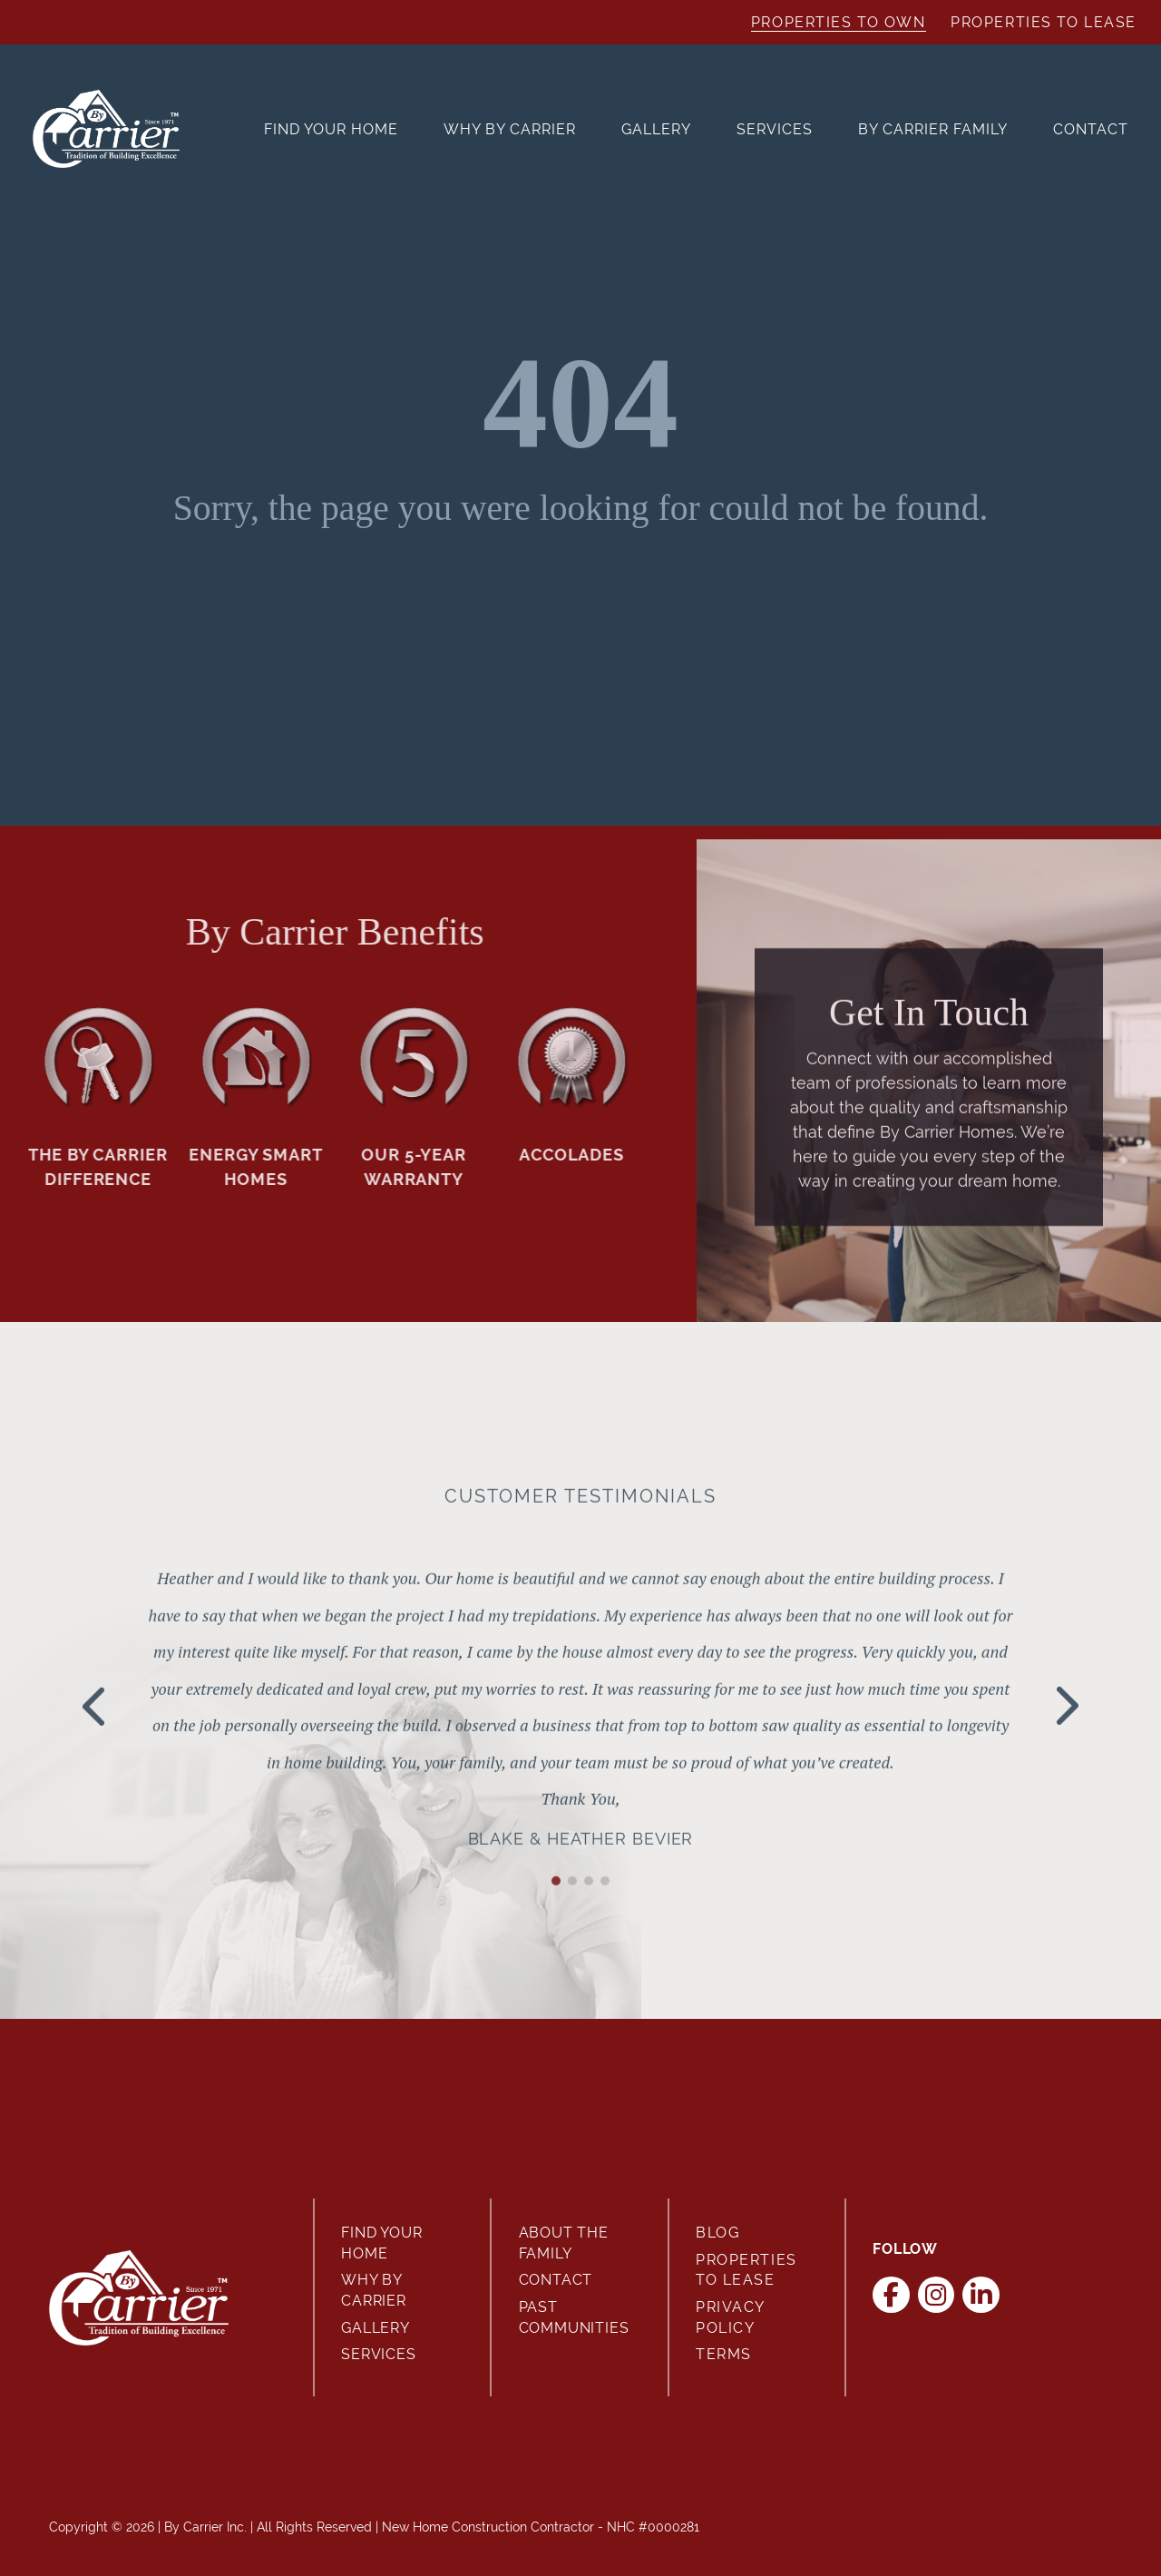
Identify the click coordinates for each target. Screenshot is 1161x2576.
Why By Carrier (510, 129)
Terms (724, 2354)
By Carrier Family (933, 129)
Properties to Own (838, 22)
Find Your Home (331, 129)
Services (775, 129)
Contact (1090, 129)
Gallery (656, 129)
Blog (717, 2232)
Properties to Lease (1044, 22)
